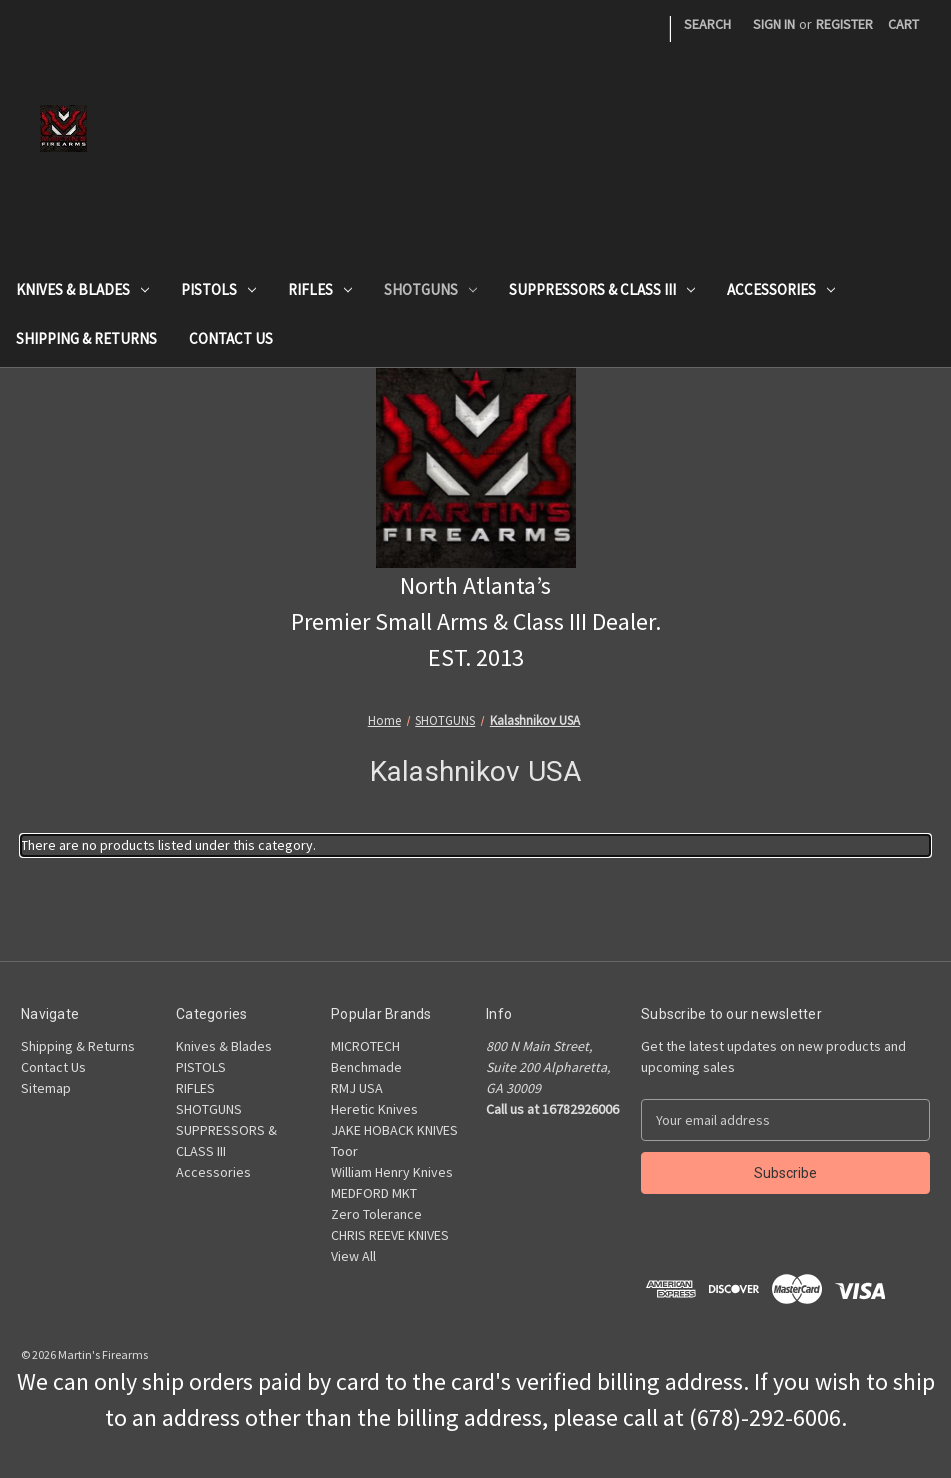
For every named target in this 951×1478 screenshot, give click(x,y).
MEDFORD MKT (374, 1193)
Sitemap (46, 1088)
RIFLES (320, 289)
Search (707, 24)
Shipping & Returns (86, 338)
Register (844, 24)
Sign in (774, 24)
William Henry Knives (392, 1172)
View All (353, 1256)
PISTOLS (218, 289)
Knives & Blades (82, 289)
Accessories (781, 289)
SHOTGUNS (430, 289)
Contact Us (231, 338)
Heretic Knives (374, 1109)
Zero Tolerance (376, 1214)
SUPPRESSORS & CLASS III (602, 289)
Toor (344, 1151)
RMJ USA (357, 1088)
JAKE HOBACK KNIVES (394, 1130)
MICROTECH (365, 1046)
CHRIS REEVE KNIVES (390, 1235)
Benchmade (366, 1067)
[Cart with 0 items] (903, 24)
